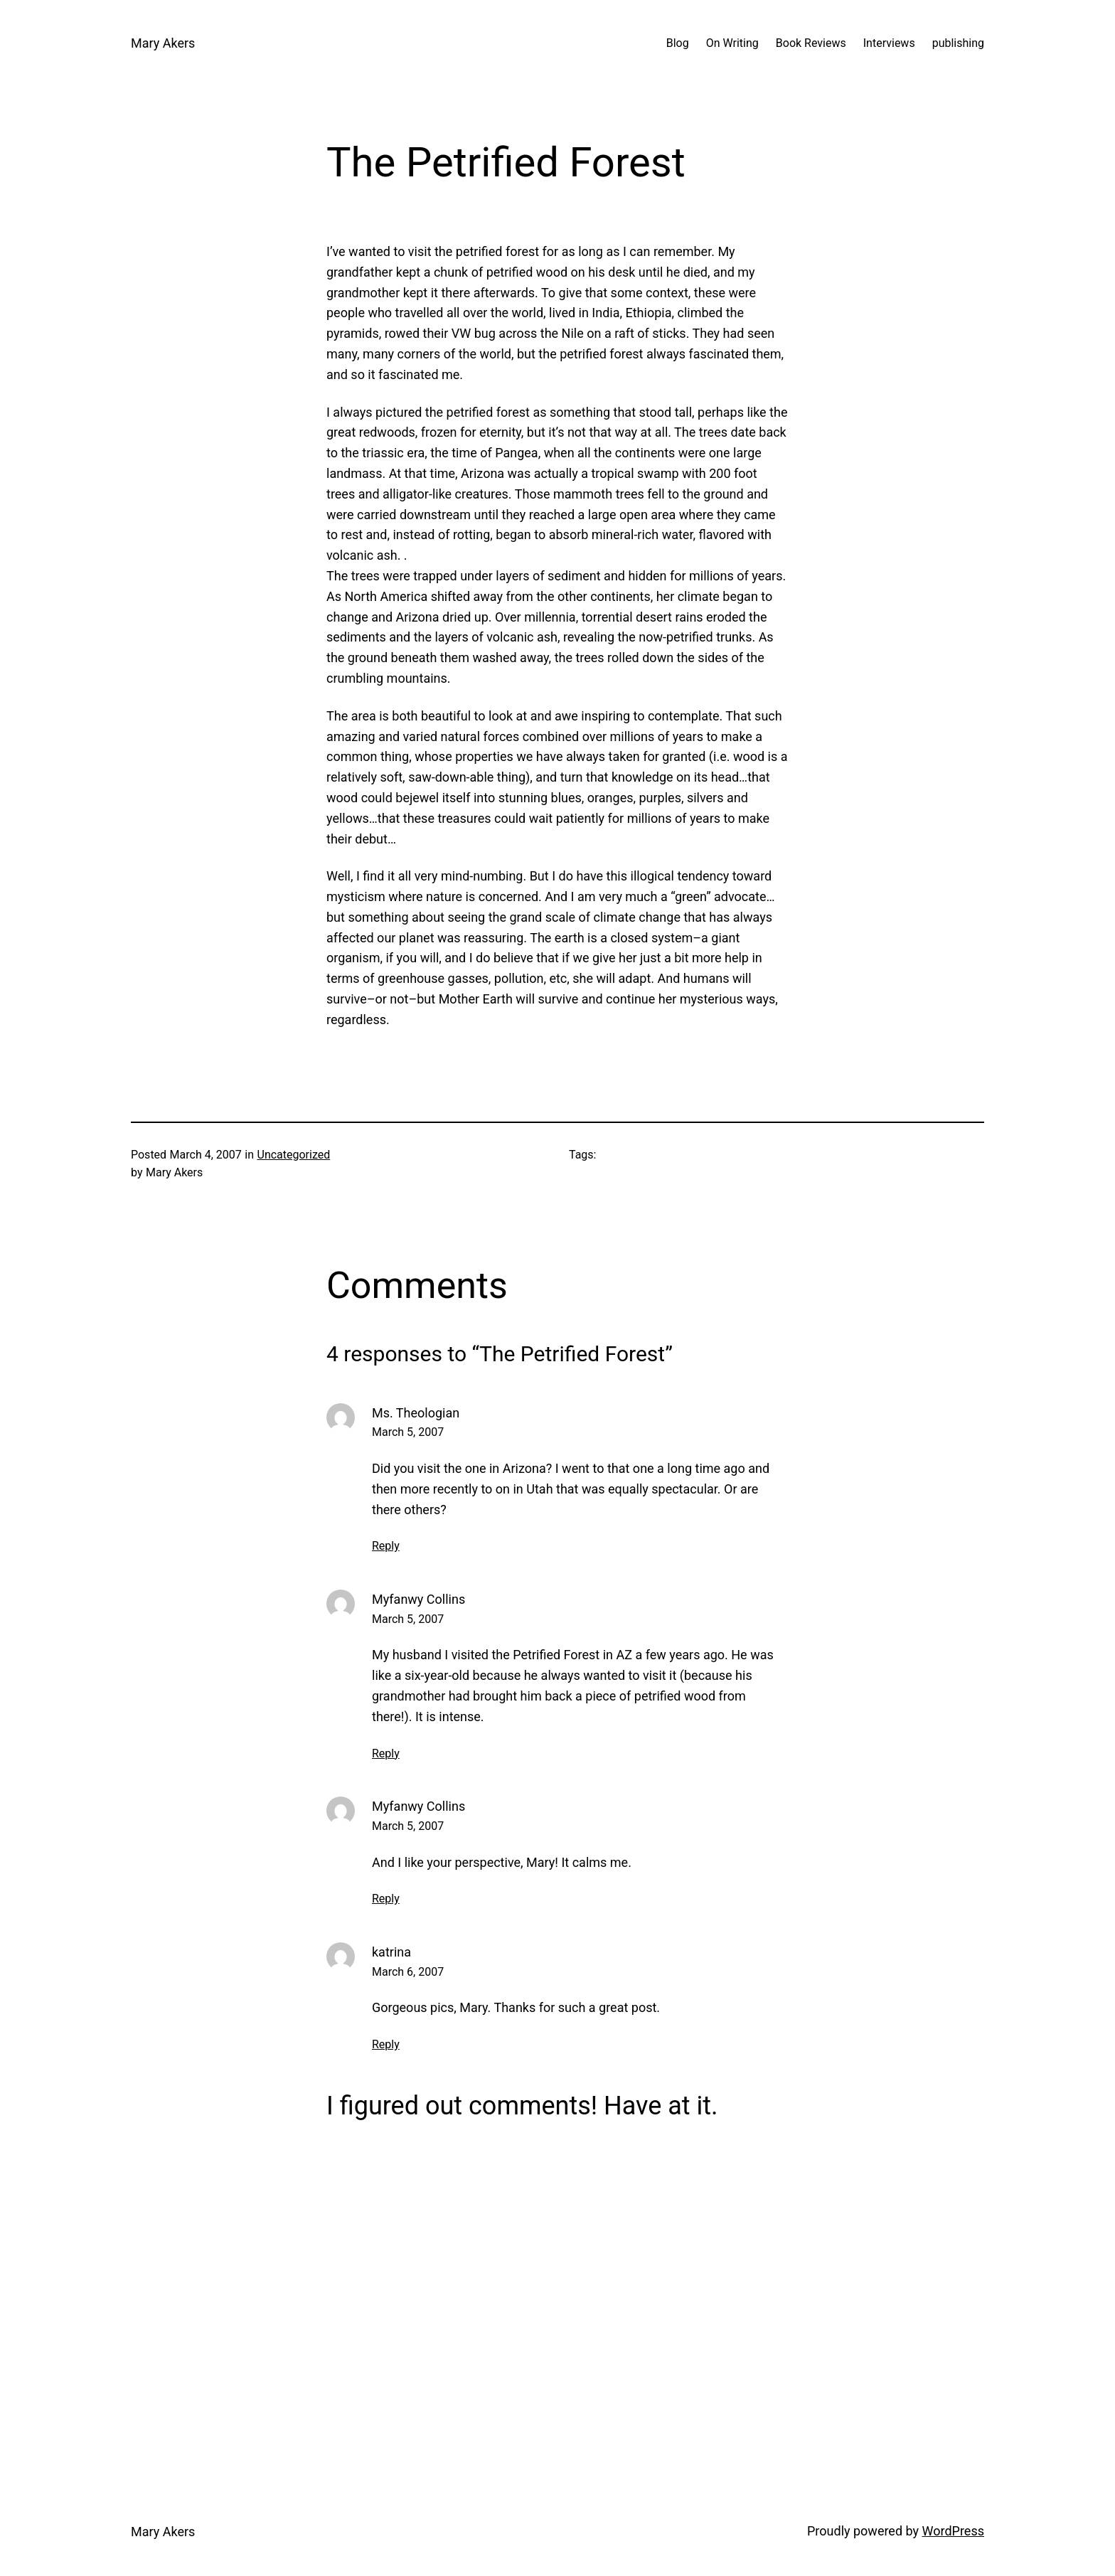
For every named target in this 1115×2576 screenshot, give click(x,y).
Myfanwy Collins (418, 1599)
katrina (391, 1951)
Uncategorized (294, 1154)
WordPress (953, 2530)
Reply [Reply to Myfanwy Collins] (386, 1753)
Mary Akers (163, 43)
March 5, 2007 (408, 1432)
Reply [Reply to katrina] (386, 2044)
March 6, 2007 (408, 1972)
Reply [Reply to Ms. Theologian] (386, 1546)
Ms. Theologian (415, 1412)
